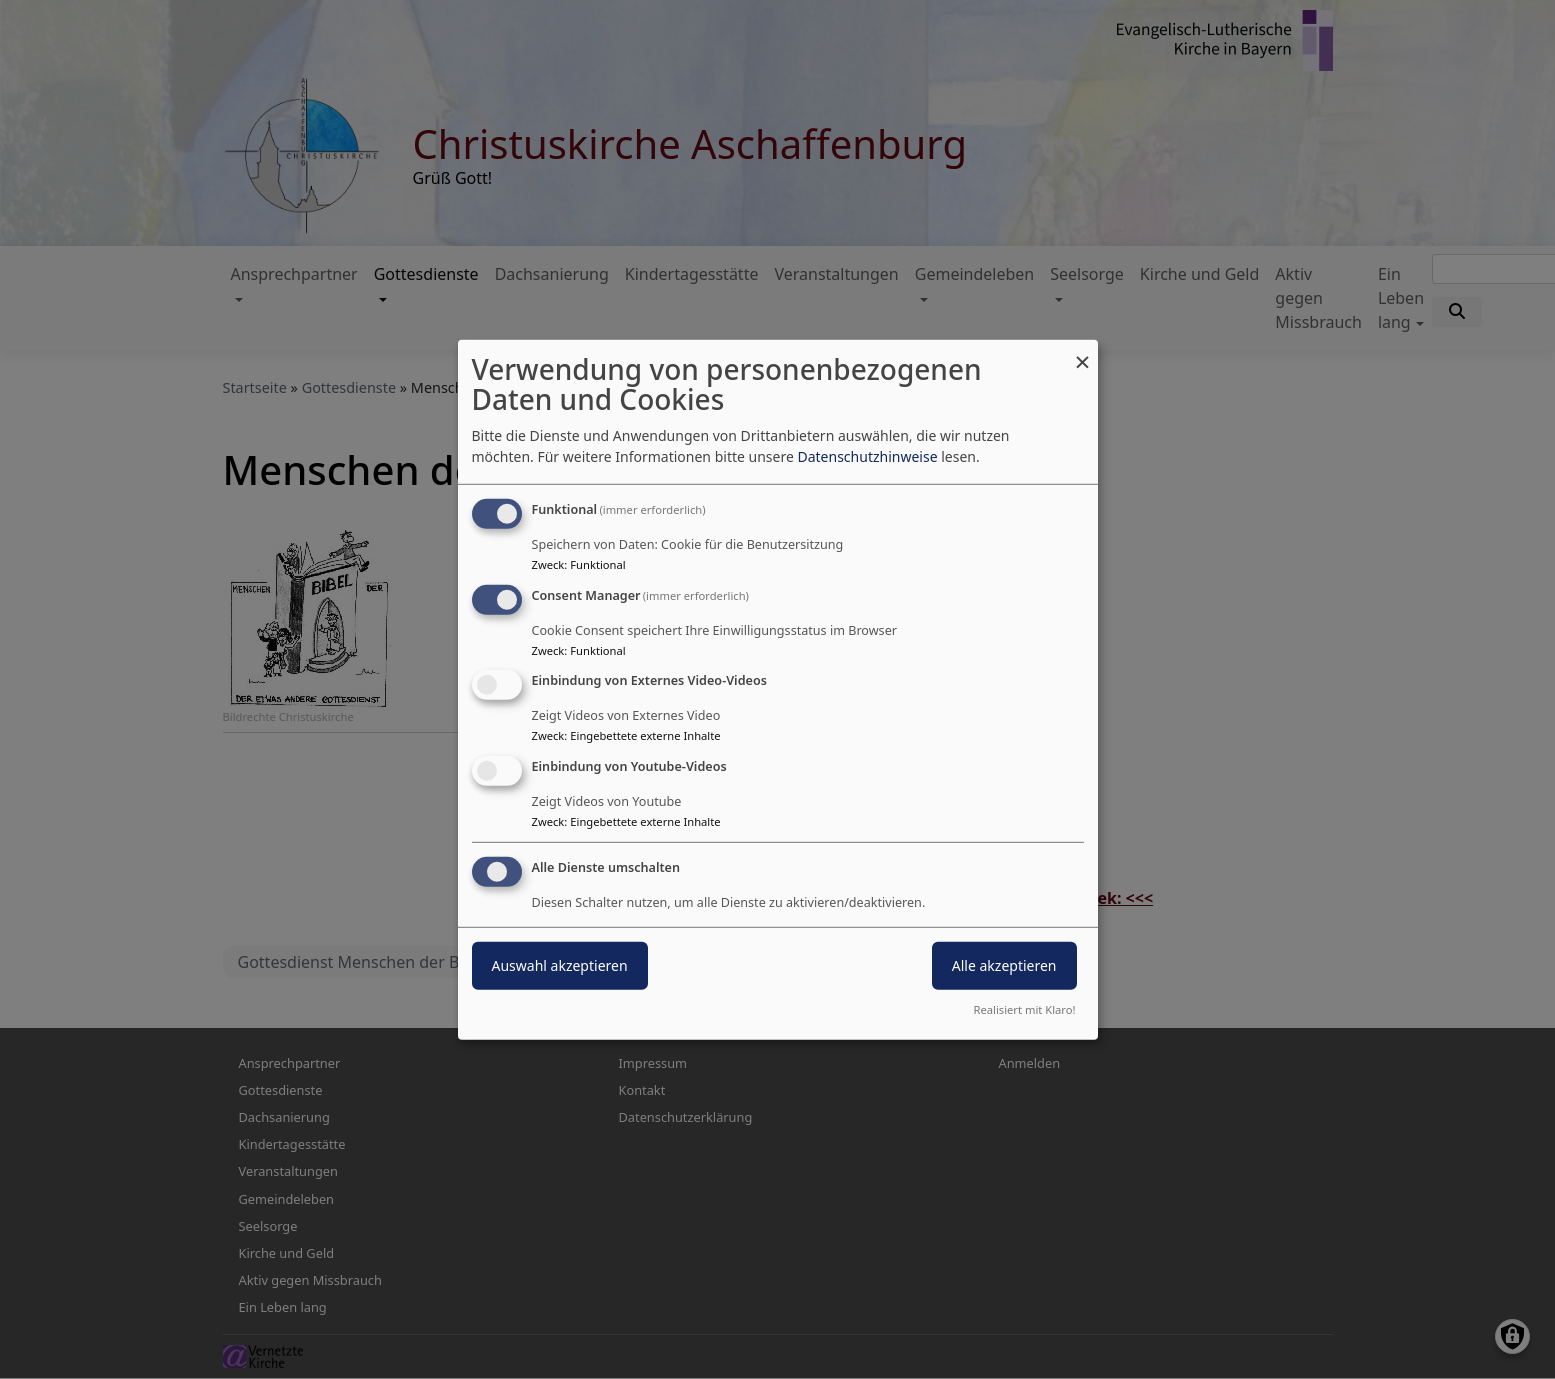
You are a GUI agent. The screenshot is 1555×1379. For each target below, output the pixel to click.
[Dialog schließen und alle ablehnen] (1083, 351)
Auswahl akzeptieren (560, 965)
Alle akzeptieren (1004, 965)
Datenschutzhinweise (867, 456)
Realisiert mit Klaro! (1025, 1009)
